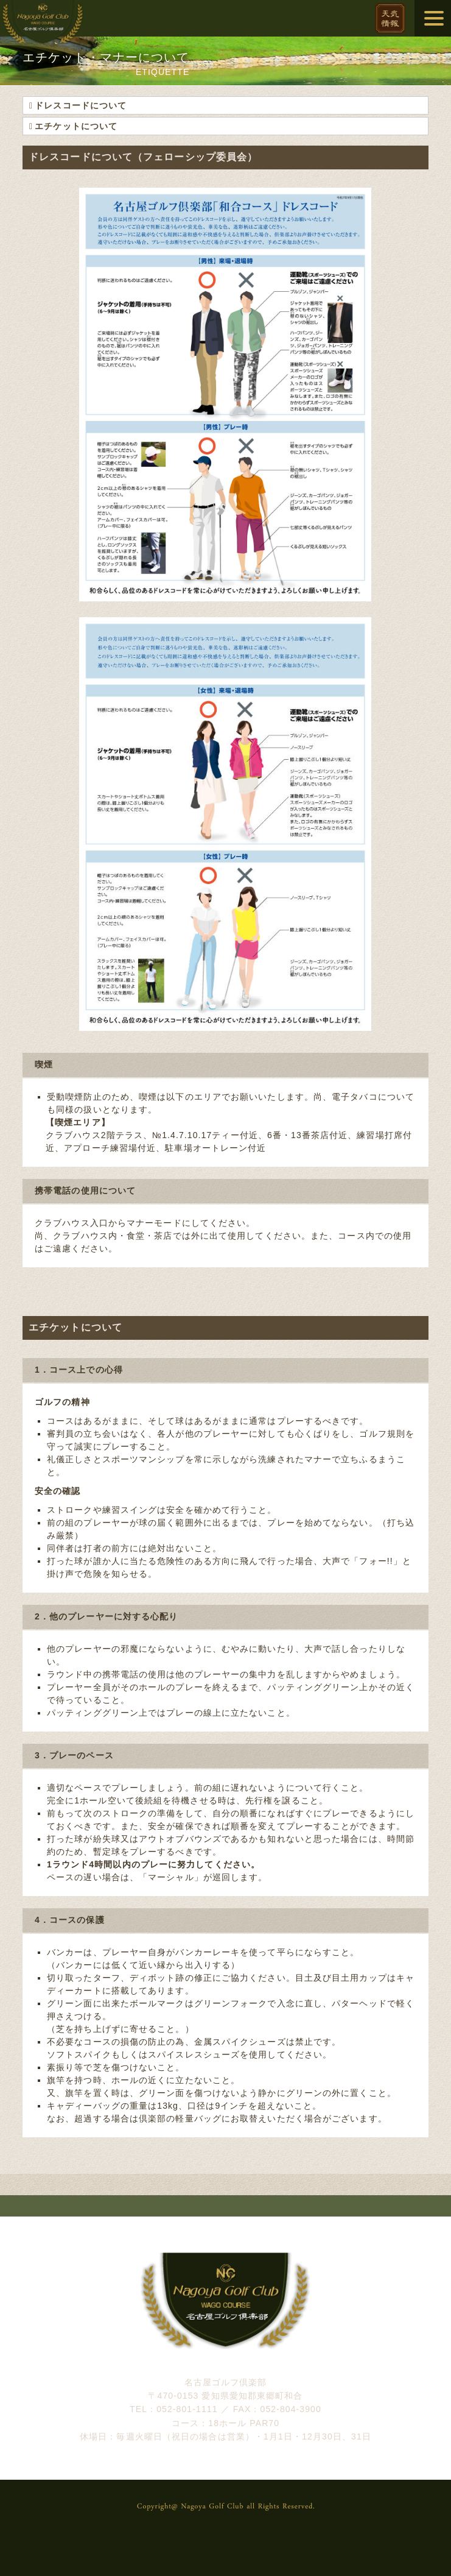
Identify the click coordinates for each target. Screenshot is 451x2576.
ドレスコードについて (81, 105)
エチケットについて (76, 126)
